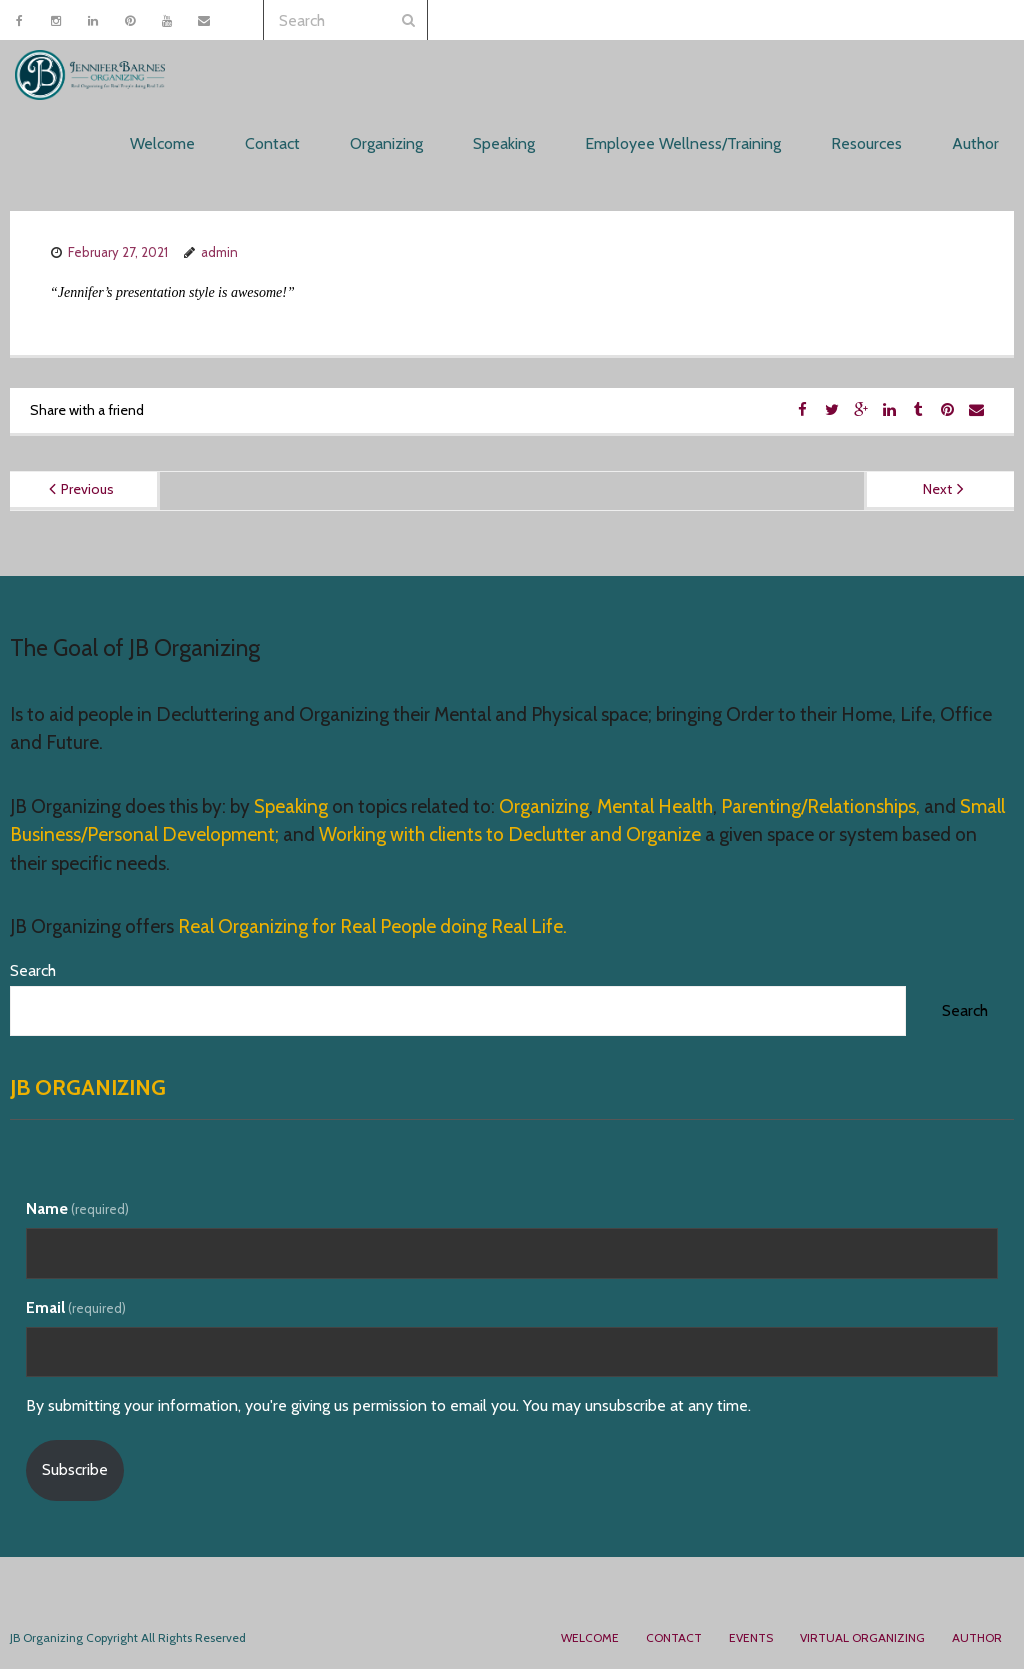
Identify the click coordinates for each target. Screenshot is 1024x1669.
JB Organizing (88, 1087)
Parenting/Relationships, (820, 806)
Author (977, 1637)
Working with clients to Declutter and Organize (510, 834)
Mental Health (655, 806)
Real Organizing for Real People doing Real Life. (370, 926)
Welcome (590, 1637)
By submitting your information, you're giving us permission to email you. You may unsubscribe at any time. (388, 1405)
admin (219, 252)
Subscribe (75, 1469)
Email (76, 1307)
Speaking (293, 806)
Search (33, 970)
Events (751, 1637)
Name (77, 1208)
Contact (674, 1637)
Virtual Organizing (862, 1637)
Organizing (544, 806)
